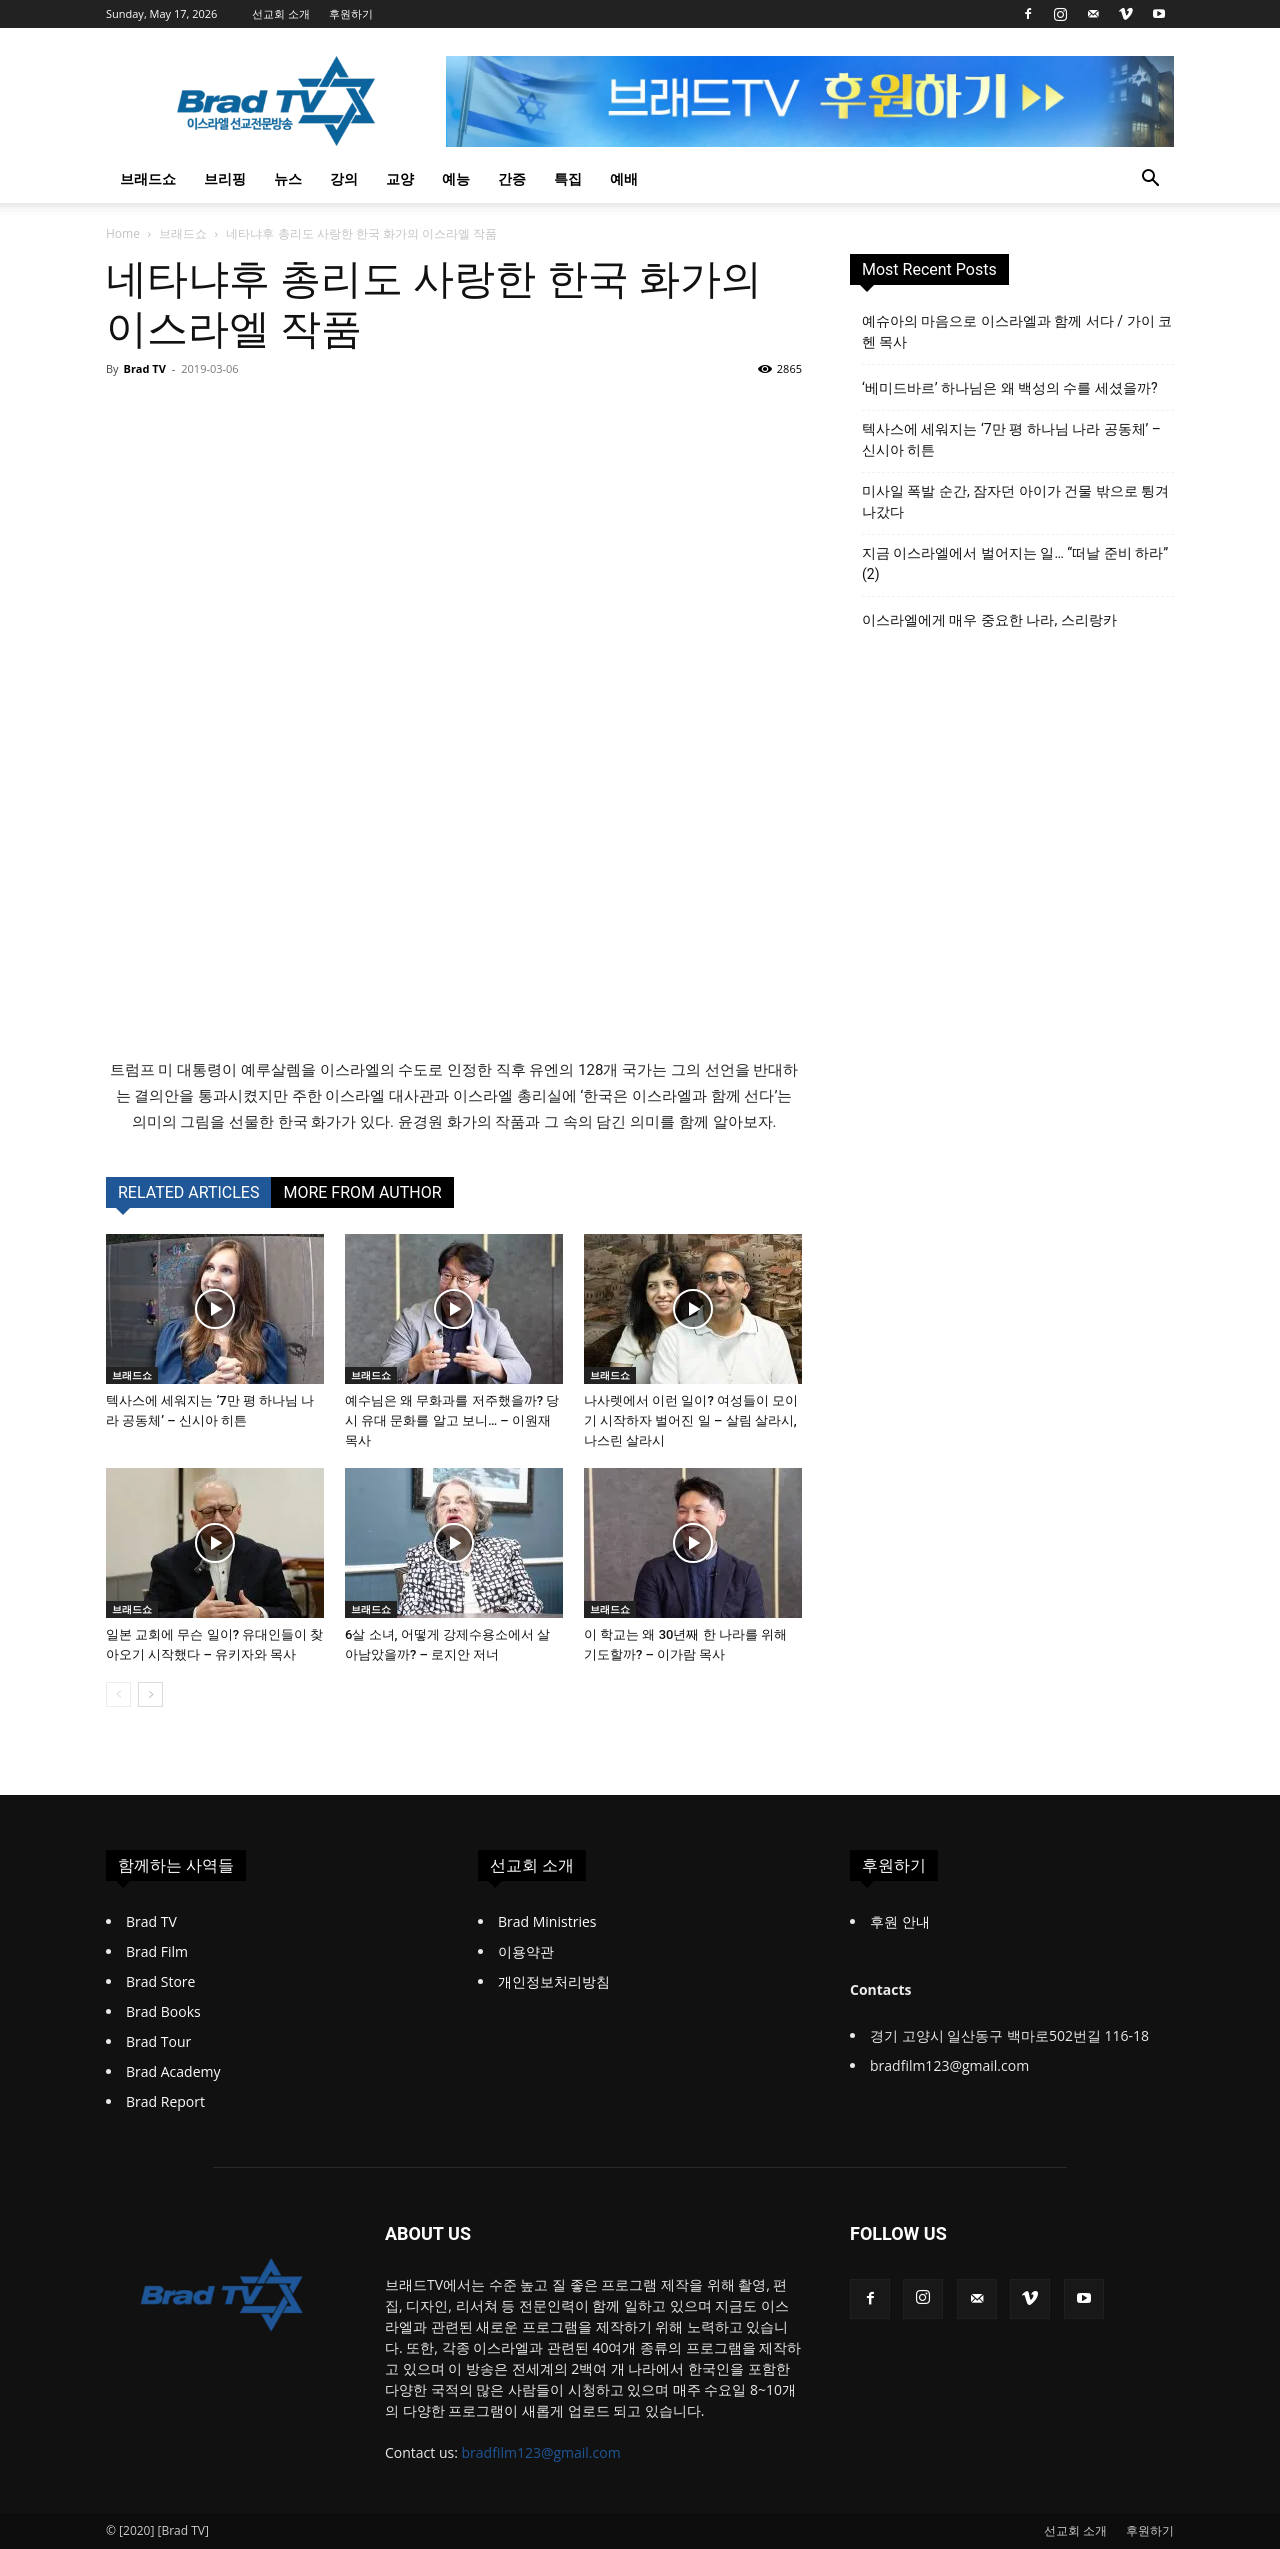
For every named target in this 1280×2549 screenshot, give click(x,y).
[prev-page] (118, 1694)
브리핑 (225, 178)
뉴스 (288, 178)
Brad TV (144, 368)
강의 (344, 178)
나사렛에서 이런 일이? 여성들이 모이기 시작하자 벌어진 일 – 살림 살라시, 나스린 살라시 (691, 1420)
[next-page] (150, 1694)
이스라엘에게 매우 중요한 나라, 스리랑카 (989, 620)
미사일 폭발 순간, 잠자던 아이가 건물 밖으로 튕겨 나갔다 (1015, 501)
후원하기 (351, 13)
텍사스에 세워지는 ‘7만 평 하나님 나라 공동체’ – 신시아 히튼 (1011, 439)
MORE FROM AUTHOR (362, 1192)
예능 (456, 178)
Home (123, 233)
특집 (568, 178)
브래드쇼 (148, 178)
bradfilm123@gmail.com (541, 2452)
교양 (400, 178)
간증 (512, 178)
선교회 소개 (281, 13)
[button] (1150, 180)
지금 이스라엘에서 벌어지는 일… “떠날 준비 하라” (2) (1015, 563)
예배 (624, 178)
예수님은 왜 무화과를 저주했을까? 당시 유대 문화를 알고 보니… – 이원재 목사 (452, 1420)
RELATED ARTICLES (188, 1192)
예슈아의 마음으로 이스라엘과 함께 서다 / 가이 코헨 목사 (1017, 331)
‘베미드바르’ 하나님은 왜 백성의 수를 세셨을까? (1010, 388)
